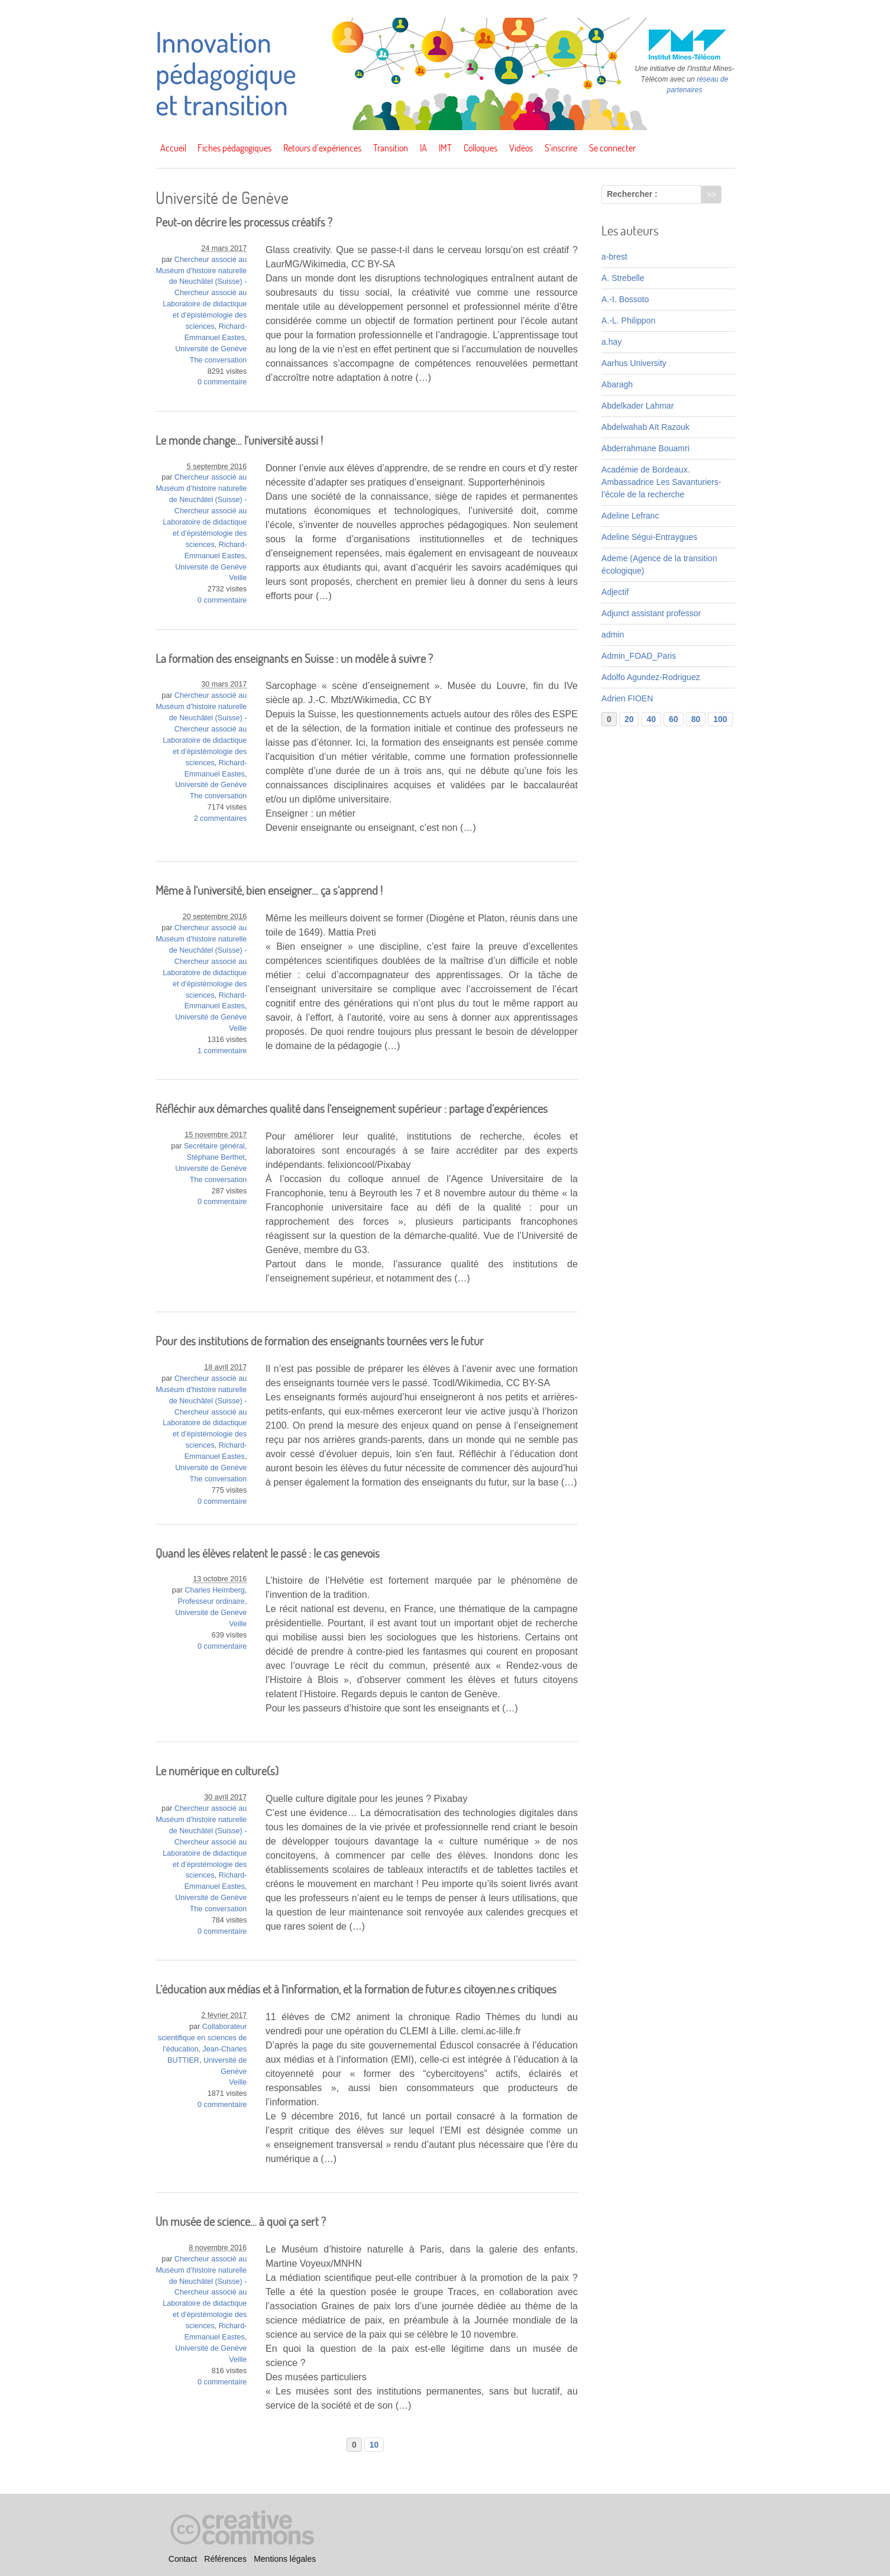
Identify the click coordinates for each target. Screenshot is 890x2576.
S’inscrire (561, 148)
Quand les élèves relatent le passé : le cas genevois (268, 1553)
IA (423, 148)
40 (651, 719)
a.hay (611, 342)
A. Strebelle (622, 278)
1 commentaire (222, 1051)
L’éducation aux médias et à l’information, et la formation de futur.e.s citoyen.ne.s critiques (356, 1989)
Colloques (480, 148)
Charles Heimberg (215, 1590)
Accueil (173, 148)
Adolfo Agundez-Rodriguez (650, 677)
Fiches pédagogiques (234, 148)
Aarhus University (633, 363)
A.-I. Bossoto (625, 299)
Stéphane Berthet (216, 1157)
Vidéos (521, 148)
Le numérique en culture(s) (217, 1770)
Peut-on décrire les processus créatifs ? (244, 222)
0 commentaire (222, 382)
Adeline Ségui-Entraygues (649, 537)
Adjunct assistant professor (651, 613)
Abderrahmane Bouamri (645, 448)
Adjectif (615, 592)
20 (629, 719)
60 (673, 719)
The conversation (218, 360)
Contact (183, 2559)
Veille (238, 578)
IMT (445, 148)
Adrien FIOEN (627, 698)
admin (612, 634)
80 (696, 719)
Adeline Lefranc (630, 515)
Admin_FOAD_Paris (638, 656)
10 (374, 2444)
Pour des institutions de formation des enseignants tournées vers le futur (320, 1341)
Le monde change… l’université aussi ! (239, 440)
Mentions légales (285, 2559)
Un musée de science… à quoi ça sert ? (241, 2221)
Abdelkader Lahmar (637, 405)
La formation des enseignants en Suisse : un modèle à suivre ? (294, 658)
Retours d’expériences (322, 148)
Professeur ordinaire (210, 1601)
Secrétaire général (214, 1146)
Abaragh (617, 384)
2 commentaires (220, 818)
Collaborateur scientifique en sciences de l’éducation (202, 2037)
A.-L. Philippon (628, 320)
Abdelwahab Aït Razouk (645, 427)
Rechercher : (632, 194)
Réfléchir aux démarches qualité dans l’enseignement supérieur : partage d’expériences (352, 1108)
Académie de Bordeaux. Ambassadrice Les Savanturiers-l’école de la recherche (661, 482)
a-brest (614, 256)
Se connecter (612, 148)
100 (720, 719)
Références (225, 2559)
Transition (390, 148)
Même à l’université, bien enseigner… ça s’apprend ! (269, 890)
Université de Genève (211, 349)
